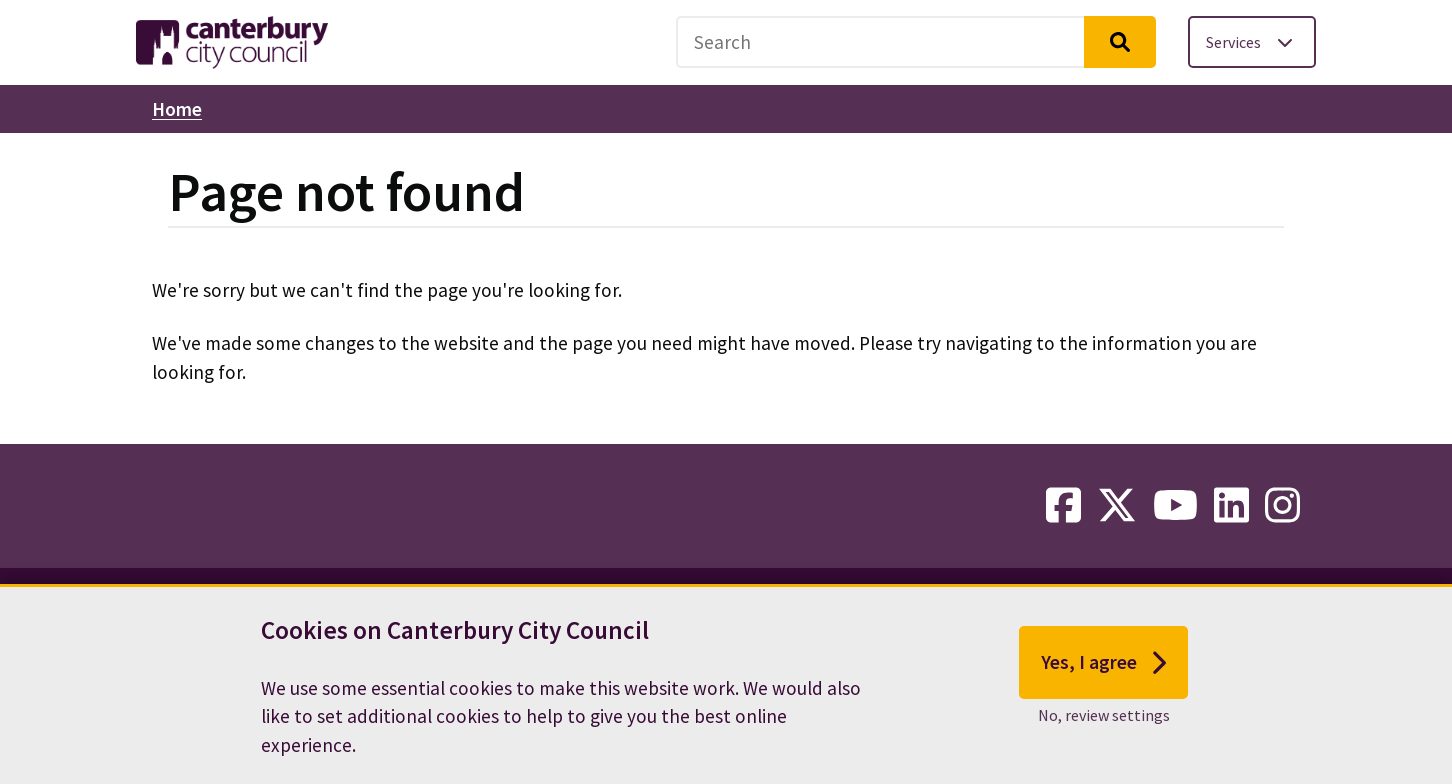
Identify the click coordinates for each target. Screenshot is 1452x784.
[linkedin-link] (1231, 506)
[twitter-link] (1117, 506)
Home (177, 109)
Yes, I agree (1103, 664)
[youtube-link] (1175, 506)
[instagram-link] (1282, 506)
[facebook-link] (1063, 506)
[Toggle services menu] (1252, 42)
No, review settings (1104, 717)
